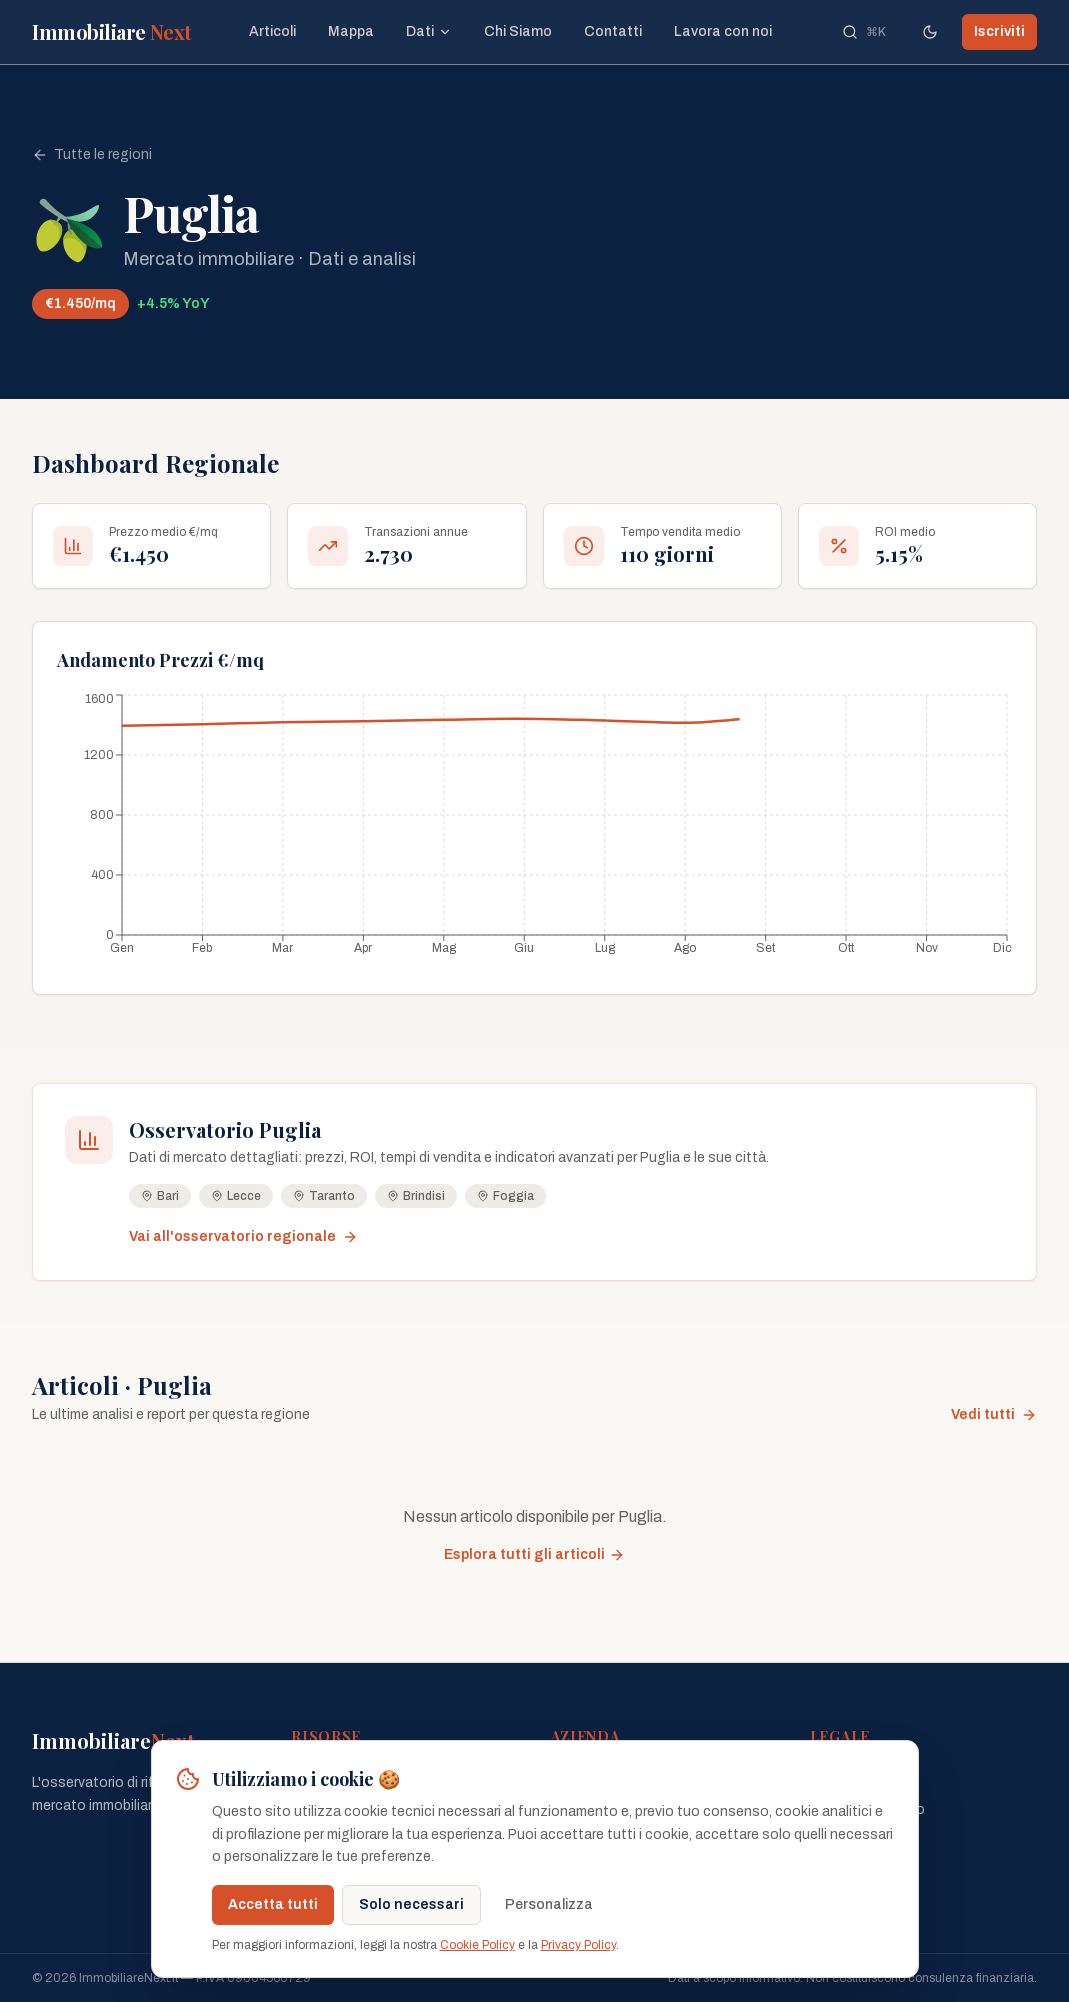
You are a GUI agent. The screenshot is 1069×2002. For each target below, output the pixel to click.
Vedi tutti (994, 1415)
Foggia (505, 1196)
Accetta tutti (273, 1904)
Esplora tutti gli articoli (534, 1555)
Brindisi (416, 1196)
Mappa (351, 31)
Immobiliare (112, 32)
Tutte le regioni (92, 155)
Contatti (613, 31)
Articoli (272, 31)
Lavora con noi (723, 31)
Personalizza (549, 1904)
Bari (160, 1196)
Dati (429, 31)
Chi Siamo (518, 31)
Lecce (236, 1196)
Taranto (324, 1196)
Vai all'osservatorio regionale (243, 1237)
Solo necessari (411, 1904)
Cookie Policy (477, 1945)
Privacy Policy (578, 1945)
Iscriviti (999, 31)
